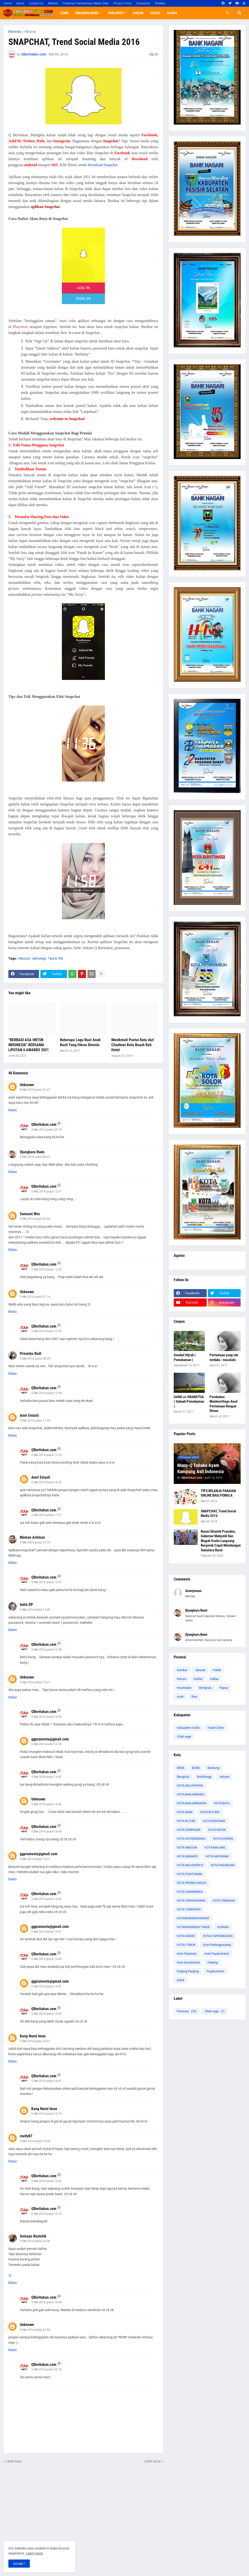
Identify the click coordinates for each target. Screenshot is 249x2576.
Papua (223, 1688)
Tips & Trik (55, 958)
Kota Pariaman (187, 1953)
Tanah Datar (215, 1727)
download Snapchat (102, 165)
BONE (196, 1768)
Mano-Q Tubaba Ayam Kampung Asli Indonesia (200, 1468)
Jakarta (200, 1670)
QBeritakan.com (43, 1124)
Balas (12, 1110)
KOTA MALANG (215, 1847)
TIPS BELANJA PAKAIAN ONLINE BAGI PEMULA (218, 1493)
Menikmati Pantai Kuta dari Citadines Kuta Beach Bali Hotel (132, 1045)
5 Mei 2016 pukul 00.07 (35, 1157)
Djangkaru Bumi (32, 1152)
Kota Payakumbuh (216, 1953)
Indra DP (26, 1604)
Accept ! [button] (19, 2563)
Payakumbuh (215, 1971)
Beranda (14, 31)
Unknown (27, 1085)
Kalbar (214, 1679)
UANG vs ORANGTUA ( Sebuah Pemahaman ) (189, 1401)
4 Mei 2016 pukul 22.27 (35, 1089)
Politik (217, 1670)
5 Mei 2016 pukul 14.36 (46, 1744)
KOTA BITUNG (210, 1812)
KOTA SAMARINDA (190, 1891)
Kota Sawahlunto (188, 1962)
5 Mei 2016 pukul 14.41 (46, 1986)
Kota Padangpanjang (217, 1945)
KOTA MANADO (187, 1856)
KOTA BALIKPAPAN (190, 1785)
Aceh (180, 1696)
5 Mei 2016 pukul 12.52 (46, 1269)
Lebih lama (152, 2461)
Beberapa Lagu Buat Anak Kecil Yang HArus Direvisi (80, 1042)
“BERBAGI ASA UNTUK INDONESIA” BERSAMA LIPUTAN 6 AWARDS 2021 (28, 1045)
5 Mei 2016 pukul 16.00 (35, 2141)
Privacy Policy (123, 3)
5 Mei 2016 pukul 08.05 (35, 1358)
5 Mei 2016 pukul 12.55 (46, 1455)
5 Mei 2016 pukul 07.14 (35, 1296)
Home (7, 3)
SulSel (198, 1679)
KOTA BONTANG (214, 1821)
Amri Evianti (29, 1415)
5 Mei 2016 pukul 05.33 (35, 1218)
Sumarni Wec (30, 1214)
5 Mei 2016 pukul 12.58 (46, 1649)
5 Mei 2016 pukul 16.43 (46, 2181)
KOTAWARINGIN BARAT (193, 1918)
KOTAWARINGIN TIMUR (193, 1927)
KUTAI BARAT (186, 1936)
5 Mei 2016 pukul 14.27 (35, 1859)
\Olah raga (184, 1736)
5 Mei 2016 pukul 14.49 (46, 2013)
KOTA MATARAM (217, 1856)
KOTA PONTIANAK (189, 1874)
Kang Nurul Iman (33, 2036)
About (20, 3)
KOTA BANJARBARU (190, 1794)
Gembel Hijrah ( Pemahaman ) (185, 1357)
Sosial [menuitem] (155, 13)
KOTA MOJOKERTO (190, 1865)
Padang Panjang (188, 1971)
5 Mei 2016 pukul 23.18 (46, 2369)
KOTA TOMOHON (188, 1909)
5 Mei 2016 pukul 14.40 (46, 1959)
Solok (180, 1980)
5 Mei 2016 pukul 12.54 (46, 1393)
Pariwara (187, 2011)
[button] (227, 13)
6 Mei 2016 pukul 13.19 (46, 2113)
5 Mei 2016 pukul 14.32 (46, 1899)
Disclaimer (143, 3)
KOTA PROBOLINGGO (191, 1883)
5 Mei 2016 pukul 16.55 (46, 1482)
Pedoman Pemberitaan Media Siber (86, 3)
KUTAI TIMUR (186, 1945)
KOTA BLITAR (186, 1821)
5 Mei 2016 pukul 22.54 (35, 2329)
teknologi (39, 958)
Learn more (34, 2553)
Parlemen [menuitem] (115, 13)
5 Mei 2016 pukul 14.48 (46, 1831)
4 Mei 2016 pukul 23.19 (46, 1129)
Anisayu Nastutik (33, 2236)
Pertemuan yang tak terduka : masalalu (224, 1357)
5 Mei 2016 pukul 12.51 (46, 1191)
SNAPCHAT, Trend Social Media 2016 (218, 1513)
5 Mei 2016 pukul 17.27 (46, 1515)
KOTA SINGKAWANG (191, 1900)
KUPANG (223, 1927)
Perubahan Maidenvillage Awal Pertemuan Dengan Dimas (224, 1404)
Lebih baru (14, 2461)
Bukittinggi (204, 1776)
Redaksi (53, 3)
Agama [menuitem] (172, 13)
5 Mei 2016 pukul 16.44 (46, 2302)
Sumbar (182, 1670)
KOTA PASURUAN (222, 1865)
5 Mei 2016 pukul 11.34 (35, 1420)
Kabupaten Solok (188, 1727)
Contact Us (36, 3)
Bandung (213, 1768)
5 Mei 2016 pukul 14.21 (35, 1682)
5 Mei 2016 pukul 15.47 (35, 2041)
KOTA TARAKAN (224, 1900)
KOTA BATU (222, 1803)
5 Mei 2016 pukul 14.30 (46, 1716)
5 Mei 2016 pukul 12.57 (46, 1582)
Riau (194, 1696)
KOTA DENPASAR (188, 1830)
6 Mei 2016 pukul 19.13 (46, 2213)
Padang (212, 1962)
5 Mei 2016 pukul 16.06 (35, 2241)
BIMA (180, 1768)
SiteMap (160, 3)
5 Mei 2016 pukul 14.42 (46, 1776)
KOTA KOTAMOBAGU (191, 1838)
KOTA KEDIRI (217, 1830)
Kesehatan (184, 1688)
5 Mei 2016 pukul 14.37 (46, 1931)
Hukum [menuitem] (138, 13)
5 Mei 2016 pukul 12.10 (35, 1542)
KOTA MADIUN (187, 1847)
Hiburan (30, 31)
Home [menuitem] (64, 13)
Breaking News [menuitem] (86, 13)
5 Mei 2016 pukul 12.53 (46, 1331)
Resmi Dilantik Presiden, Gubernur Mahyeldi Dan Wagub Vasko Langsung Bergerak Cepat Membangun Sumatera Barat (221, 1540)
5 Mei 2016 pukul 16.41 (46, 2081)
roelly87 (26, 2136)
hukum (181, 1679)
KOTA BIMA (185, 1812)
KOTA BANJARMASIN (191, 1803)
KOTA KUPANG (223, 1838)
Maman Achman (32, 1537)
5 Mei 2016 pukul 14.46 (46, 1804)
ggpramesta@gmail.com (50, 1739)
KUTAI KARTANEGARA (218, 1936)
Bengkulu (205, 1688)
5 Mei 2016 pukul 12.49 (35, 1609)
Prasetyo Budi (30, 1353)
